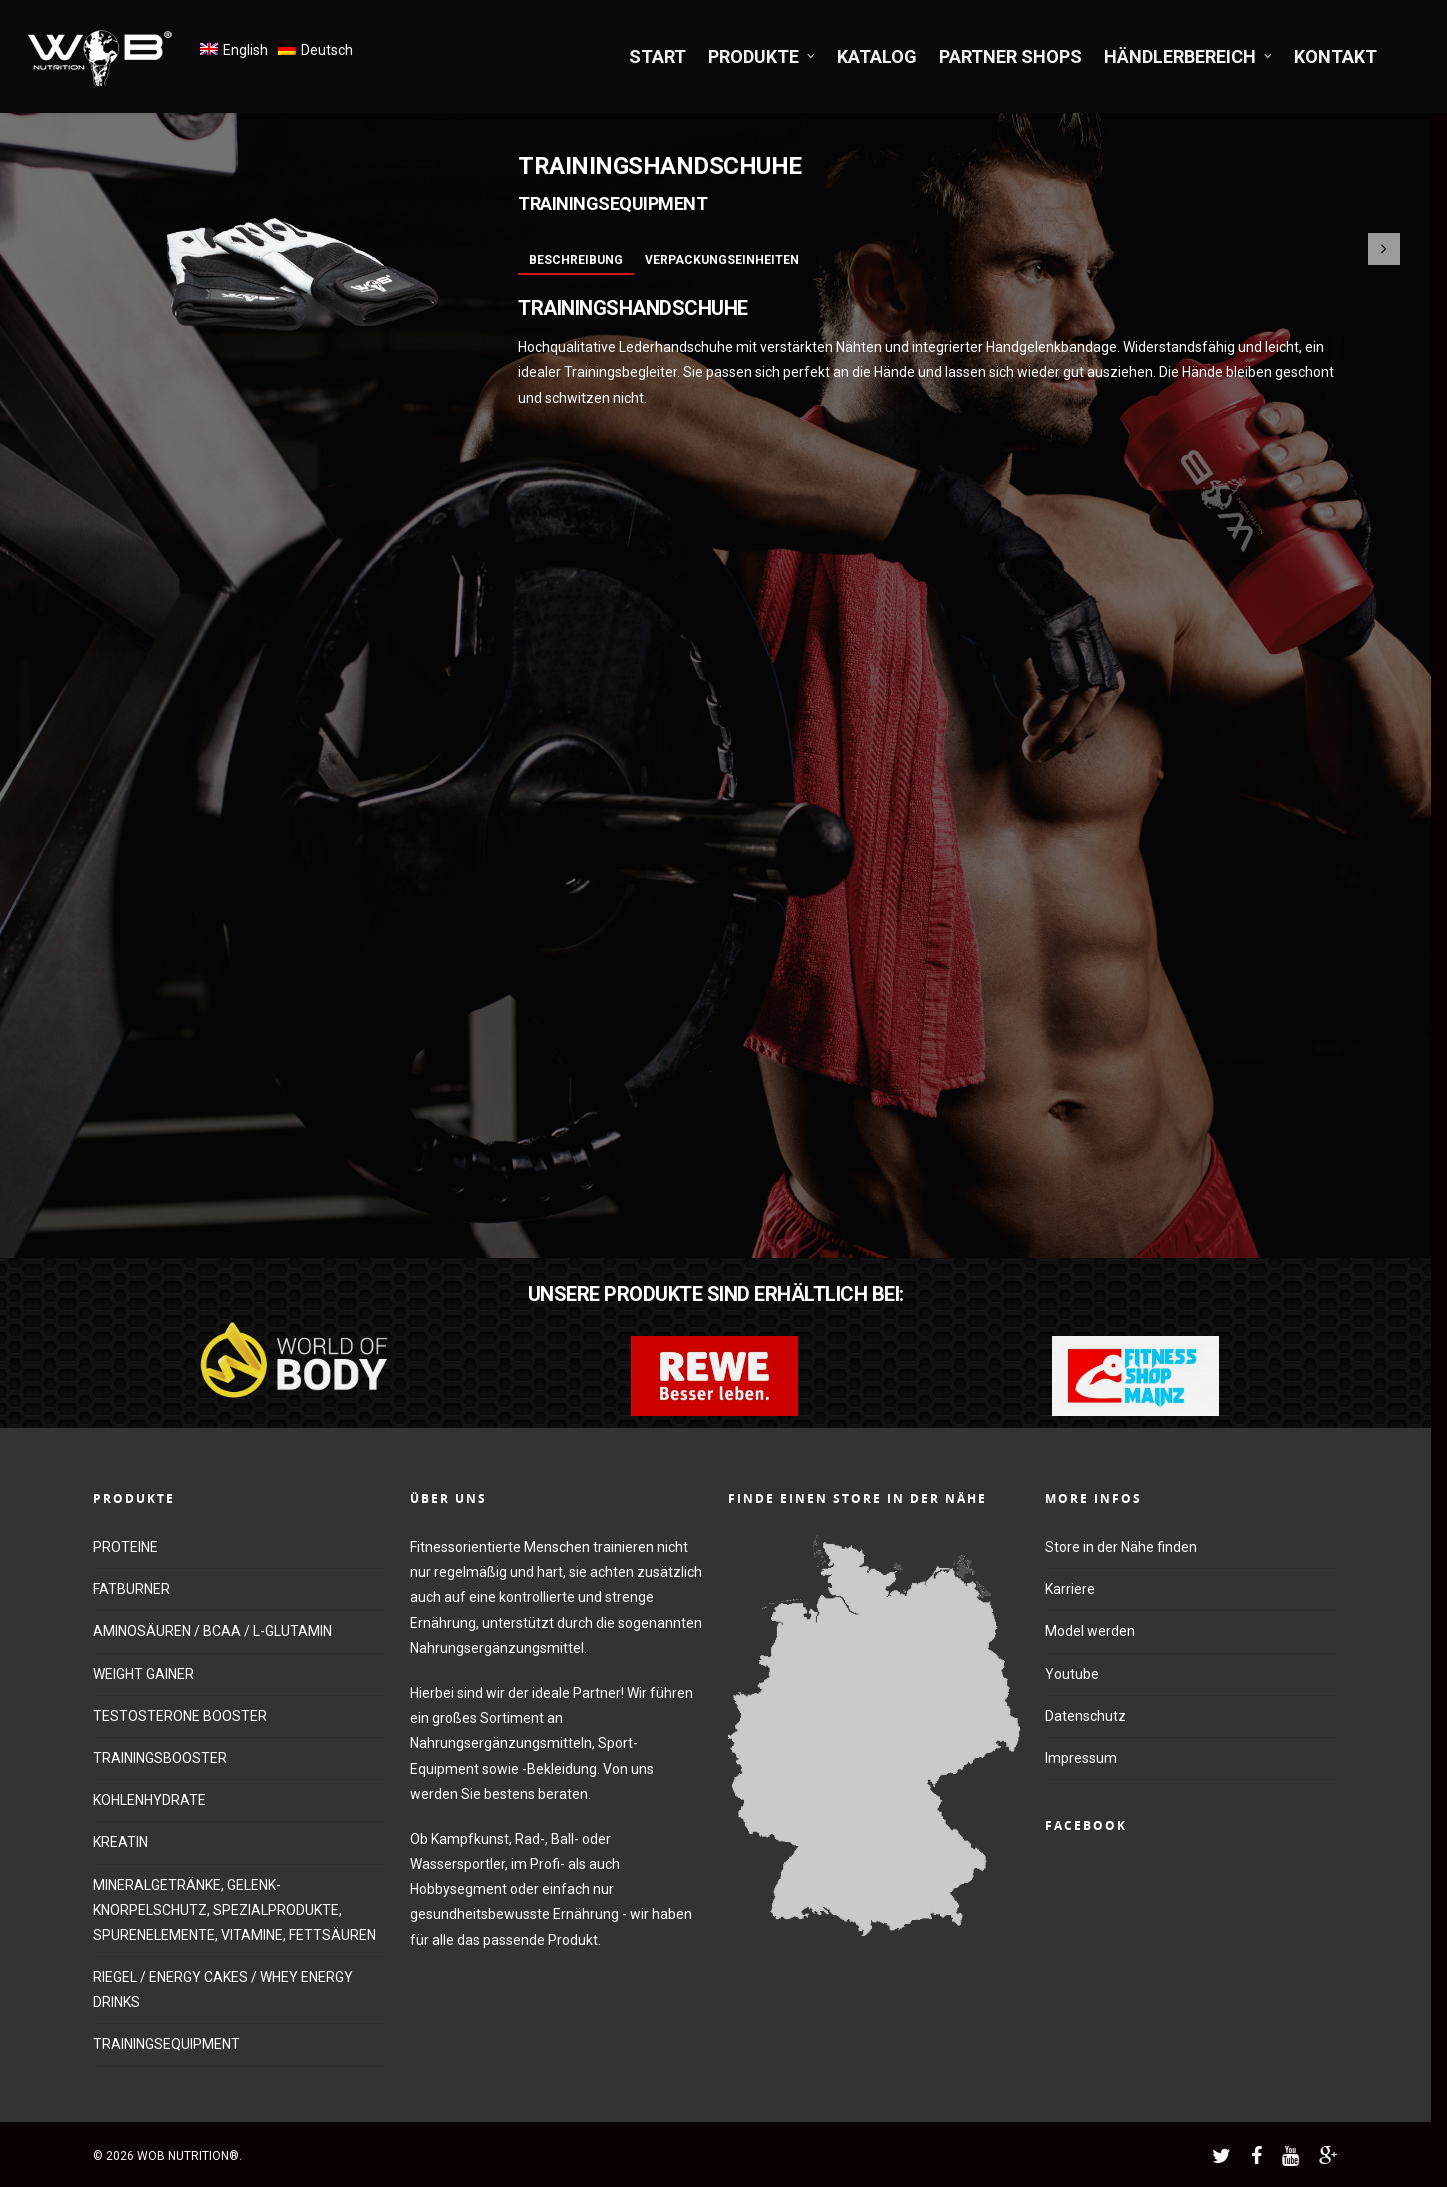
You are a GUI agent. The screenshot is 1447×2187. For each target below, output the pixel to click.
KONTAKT (1335, 56)
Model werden (1090, 1631)
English (245, 50)
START (657, 56)
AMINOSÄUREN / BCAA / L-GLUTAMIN (212, 1631)
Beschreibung (576, 260)
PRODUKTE (762, 56)
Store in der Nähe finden (1121, 1547)
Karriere (1070, 1589)
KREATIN (120, 1842)
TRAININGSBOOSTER (160, 1758)
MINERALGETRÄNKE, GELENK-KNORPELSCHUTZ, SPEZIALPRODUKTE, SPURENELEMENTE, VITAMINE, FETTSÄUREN (234, 1910)
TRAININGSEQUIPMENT (166, 2044)
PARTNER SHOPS (1010, 56)
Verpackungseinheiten (722, 260)
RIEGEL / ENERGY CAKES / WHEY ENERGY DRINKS (223, 1989)
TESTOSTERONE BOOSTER (180, 1716)
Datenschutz (1085, 1716)
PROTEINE (125, 1547)
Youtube (1072, 1674)
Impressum (1081, 1758)
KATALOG (877, 56)
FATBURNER (131, 1589)
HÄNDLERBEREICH (1189, 56)
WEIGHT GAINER (143, 1674)
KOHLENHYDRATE (149, 1800)
